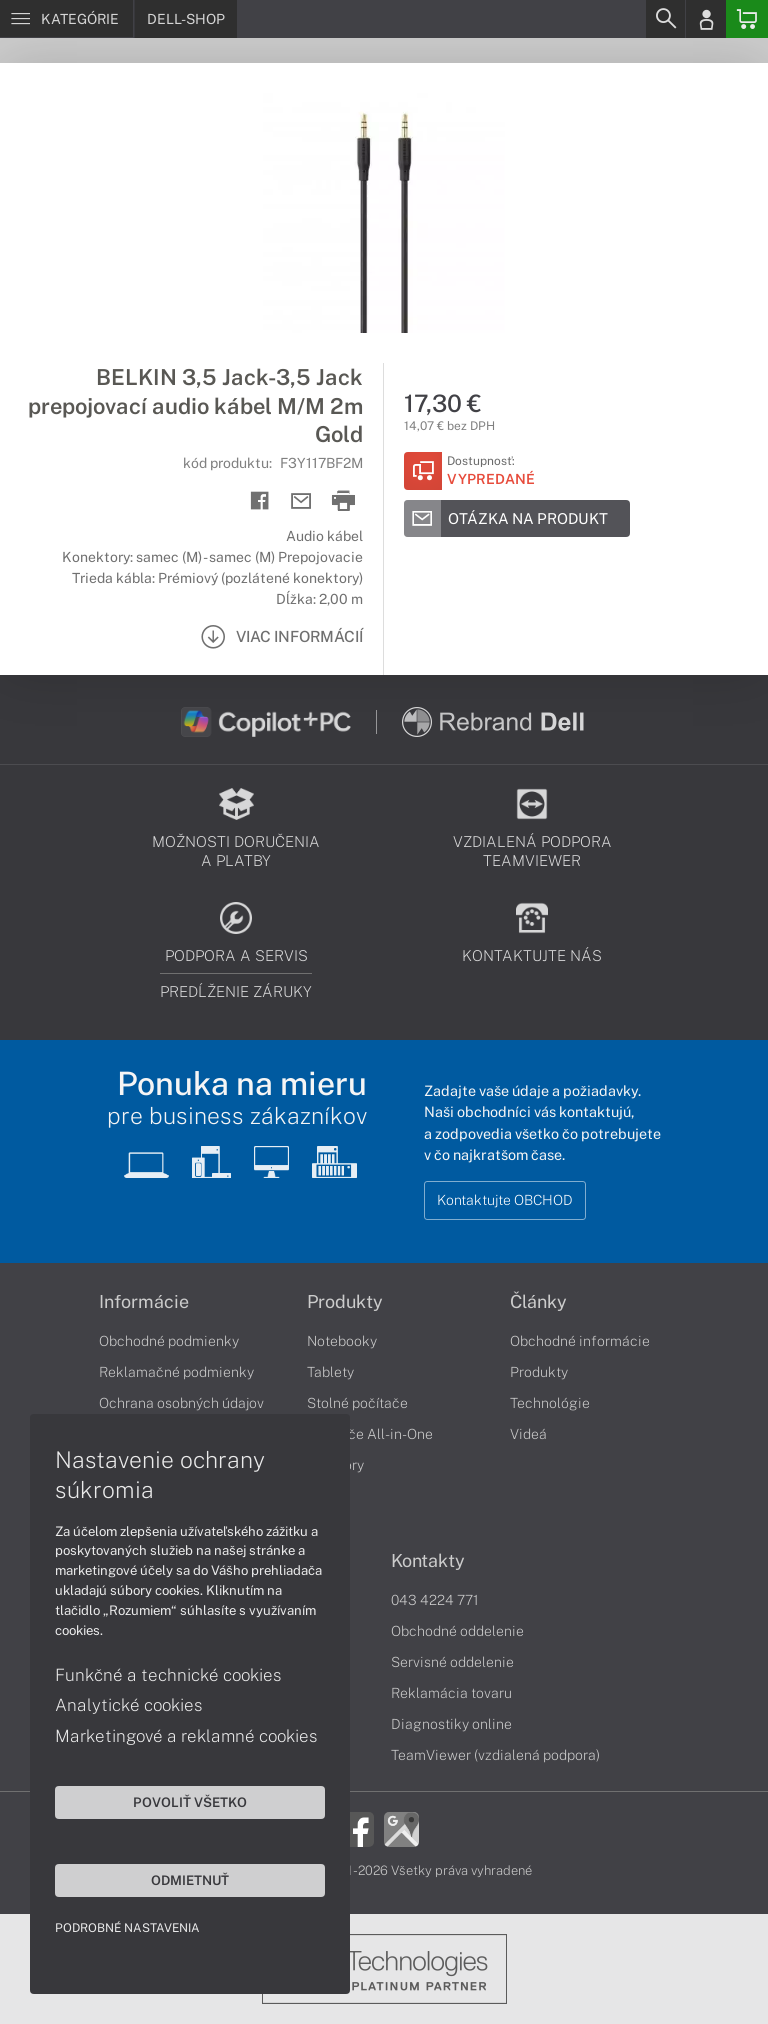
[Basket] (747, 19)
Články (538, 1302)
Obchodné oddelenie (457, 1631)
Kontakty (428, 1561)
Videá (528, 1434)
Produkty (345, 1302)
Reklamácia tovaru (451, 1693)
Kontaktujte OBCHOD (505, 1200)
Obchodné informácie (580, 1341)
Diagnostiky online (451, 1724)
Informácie (144, 1302)
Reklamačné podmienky (176, 1372)
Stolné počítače (357, 1403)
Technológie (550, 1403)
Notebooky (342, 1341)
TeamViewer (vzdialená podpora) (495, 1755)
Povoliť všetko (190, 1802)
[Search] (665, 19)
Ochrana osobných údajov (181, 1403)
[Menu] (66, 19)
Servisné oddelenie (452, 1662)
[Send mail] (301, 501)
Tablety (330, 1372)
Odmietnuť (190, 1880)
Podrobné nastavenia (127, 1928)
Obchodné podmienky (169, 1341)
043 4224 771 (435, 1600)
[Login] (706, 19)
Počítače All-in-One (370, 1434)
